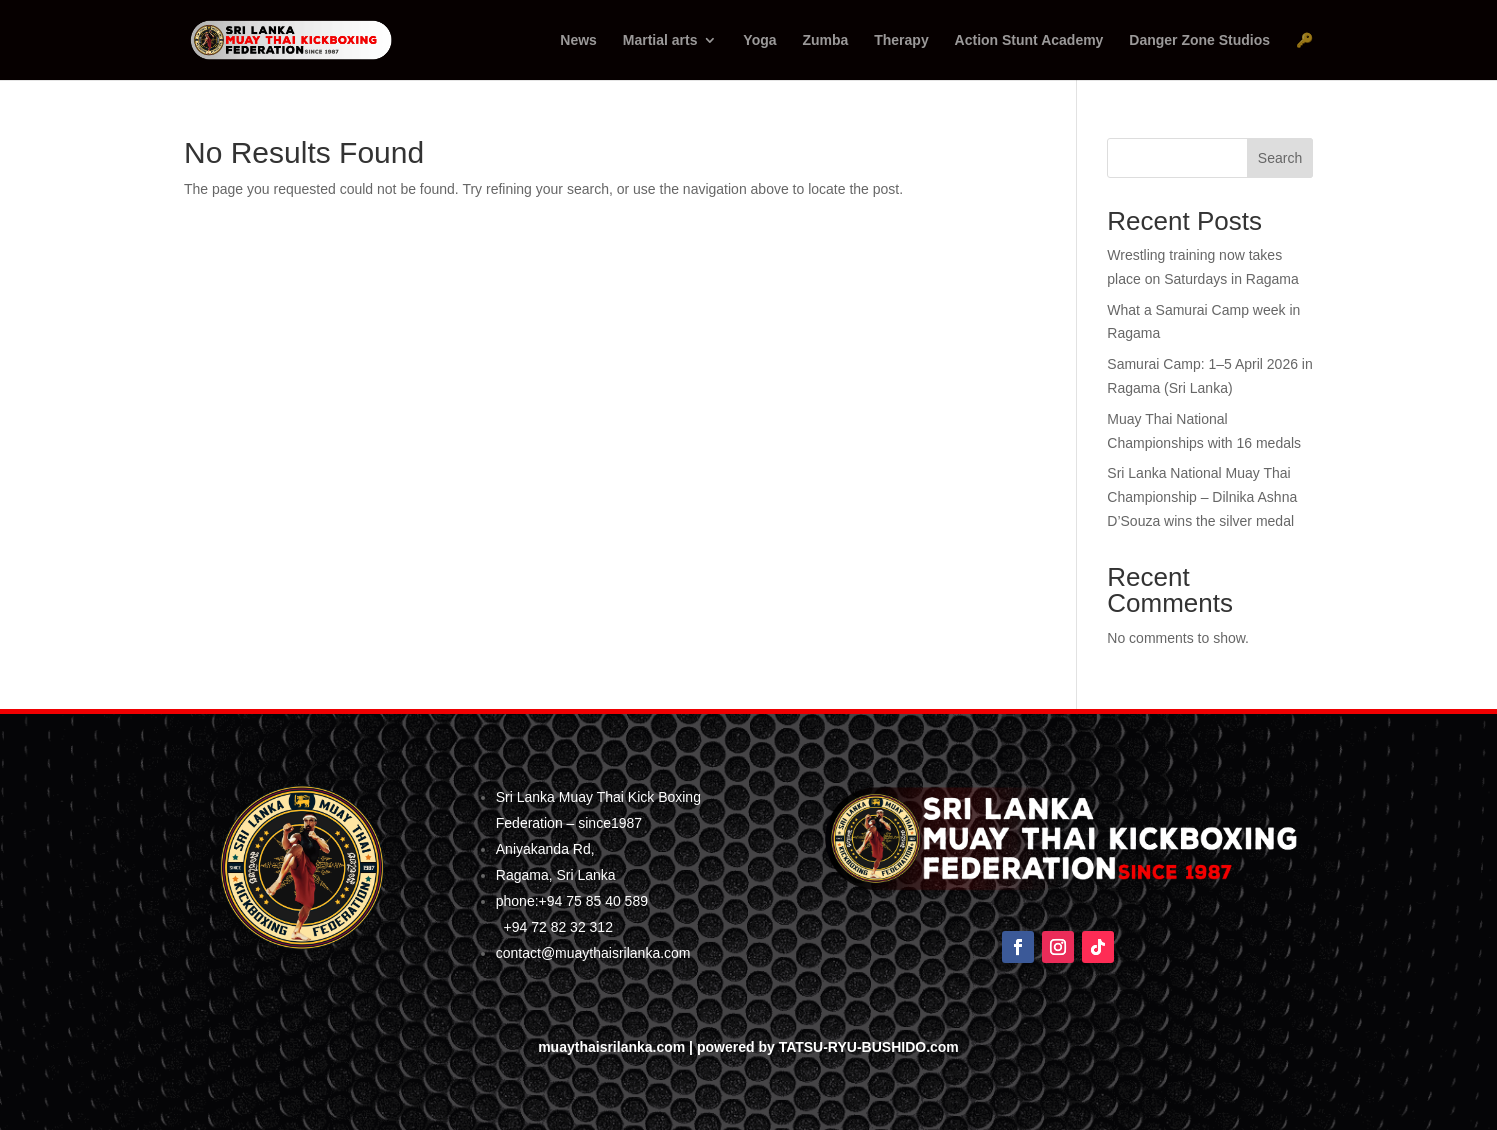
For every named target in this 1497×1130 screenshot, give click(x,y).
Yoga (759, 40)
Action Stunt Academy (1029, 40)
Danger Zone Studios (1199, 40)
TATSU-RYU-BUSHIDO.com (869, 1047)
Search (1280, 158)
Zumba (825, 40)
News (578, 40)
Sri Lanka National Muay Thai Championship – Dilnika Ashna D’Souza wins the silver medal (1202, 497)
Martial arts (660, 40)
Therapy (901, 40)
